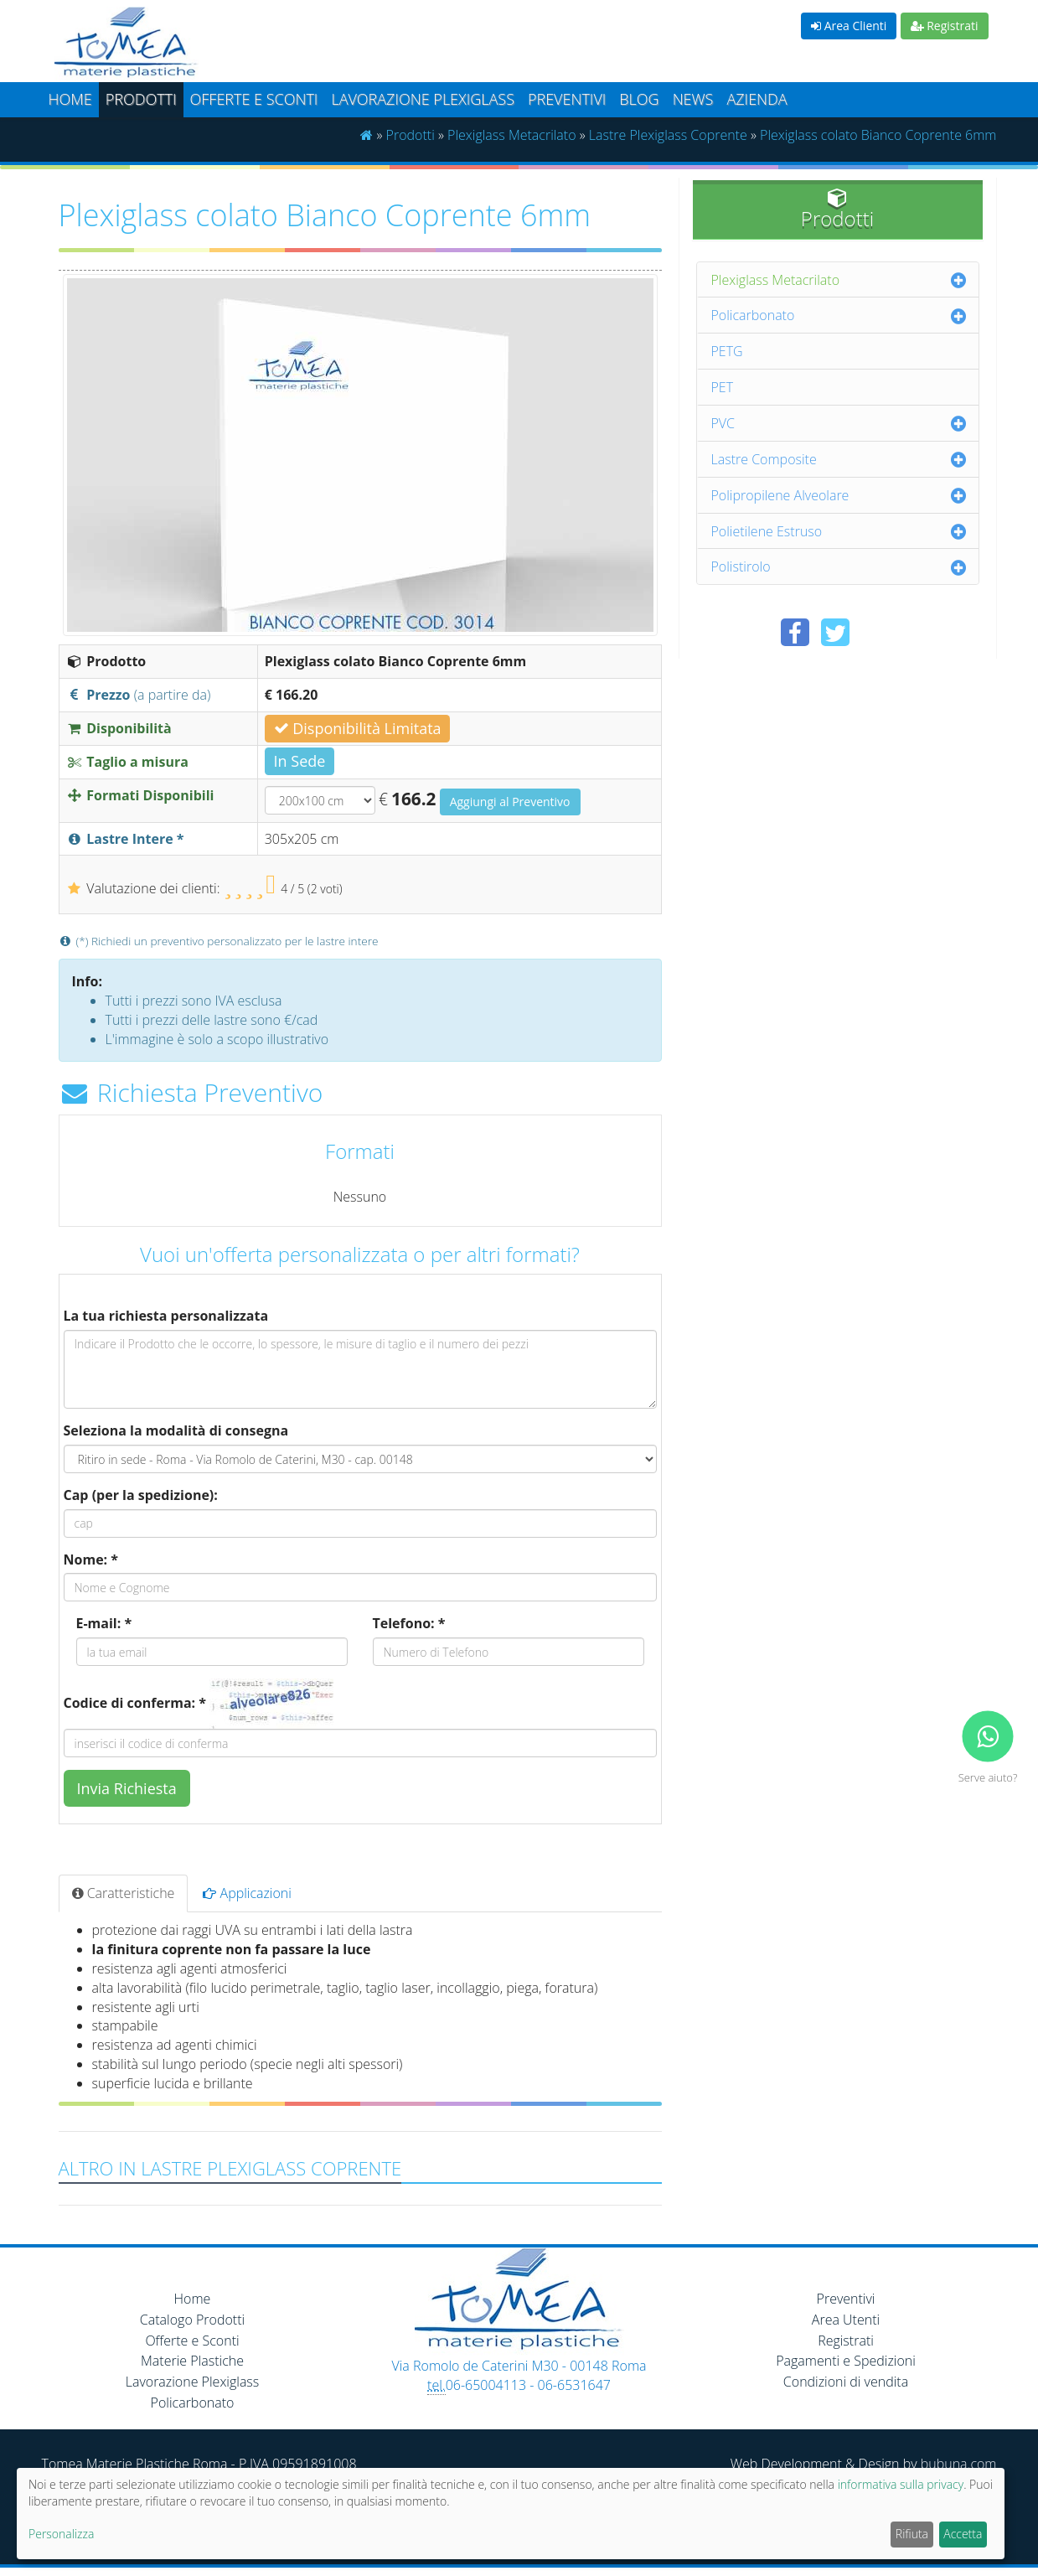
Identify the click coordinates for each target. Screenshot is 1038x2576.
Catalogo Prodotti (192, 2319)
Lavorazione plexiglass (422, 99)
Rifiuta (912, 2534)
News (693, 99)
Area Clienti (848, 26)
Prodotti (141, 99)
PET (722, 387)
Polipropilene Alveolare (780, 495)
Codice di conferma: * (135, 1703)
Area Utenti (846, 2319)
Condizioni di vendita (845, 2381)
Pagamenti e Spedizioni (846, 2360)
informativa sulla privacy (900, 2484)
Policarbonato (753, 315)
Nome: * (91, 1559)
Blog (638, 99)
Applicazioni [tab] (247, 1893)
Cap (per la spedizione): (141, 1495)
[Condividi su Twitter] (835, 632)
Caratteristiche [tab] (123, 1893)
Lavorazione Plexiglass (193, 2381)
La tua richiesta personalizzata (166, 1315)
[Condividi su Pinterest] (875, 632)
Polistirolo (741, 566)
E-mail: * (104, 1623)
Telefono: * (409, 1623)
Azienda (756, 99)
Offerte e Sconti (254, 99)
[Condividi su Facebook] (795, 632)
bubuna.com (959, 2463)
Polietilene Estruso (767, 531)
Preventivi (567, 99)
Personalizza (61, 2534)
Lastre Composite (764, 459)
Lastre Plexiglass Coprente (668, 135)
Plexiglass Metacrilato (511, 135)
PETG (727, 351)
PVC (723, 423)
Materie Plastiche (192, 2360)
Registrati (945, 26)
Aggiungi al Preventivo (510, 802)
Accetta (962, 2534)
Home (70, 99)
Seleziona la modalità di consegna (176, 1430)
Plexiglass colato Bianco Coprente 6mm (878, 135)
